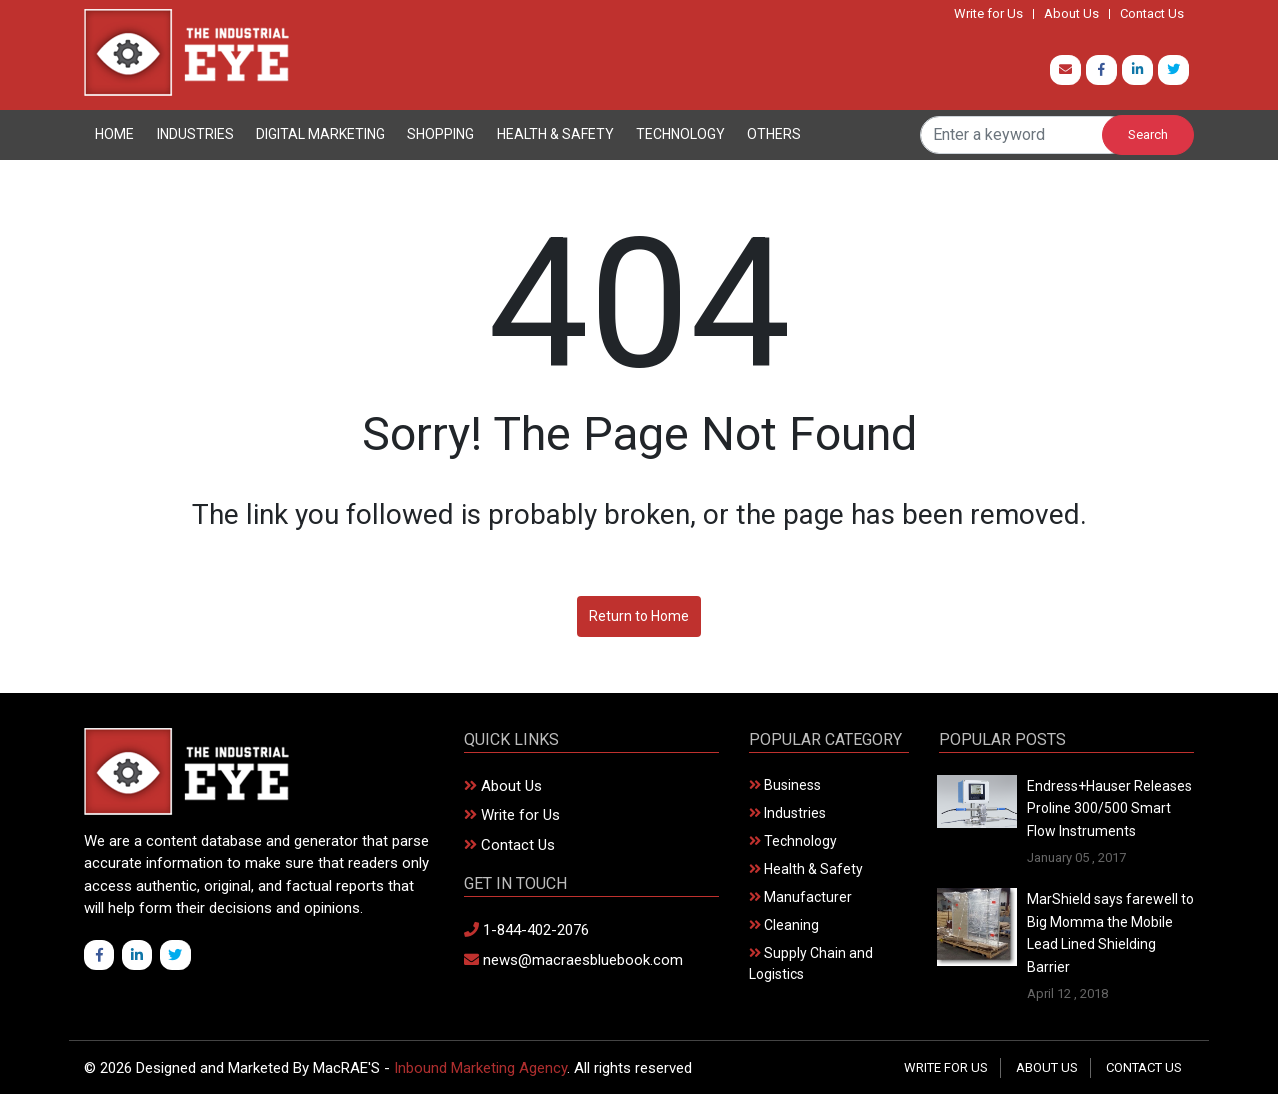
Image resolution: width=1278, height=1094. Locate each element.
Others (774, 134)
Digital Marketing (320, 134)
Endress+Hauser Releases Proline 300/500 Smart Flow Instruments (1109, 808)
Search (1148, 134)
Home (114, 134)
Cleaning (784, 925)
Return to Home (639, 616)
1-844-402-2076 (526, 930)
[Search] (1024, 135)
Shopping (440, 134)
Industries (195, 134)
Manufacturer (800, 897)
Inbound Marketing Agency (480, 1068)
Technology (680, 134)
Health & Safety (555, 134)
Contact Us (1152, 14)
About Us (1071, 14)
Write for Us (988, 14)
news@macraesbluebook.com (573, 960)
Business (785, 785)
